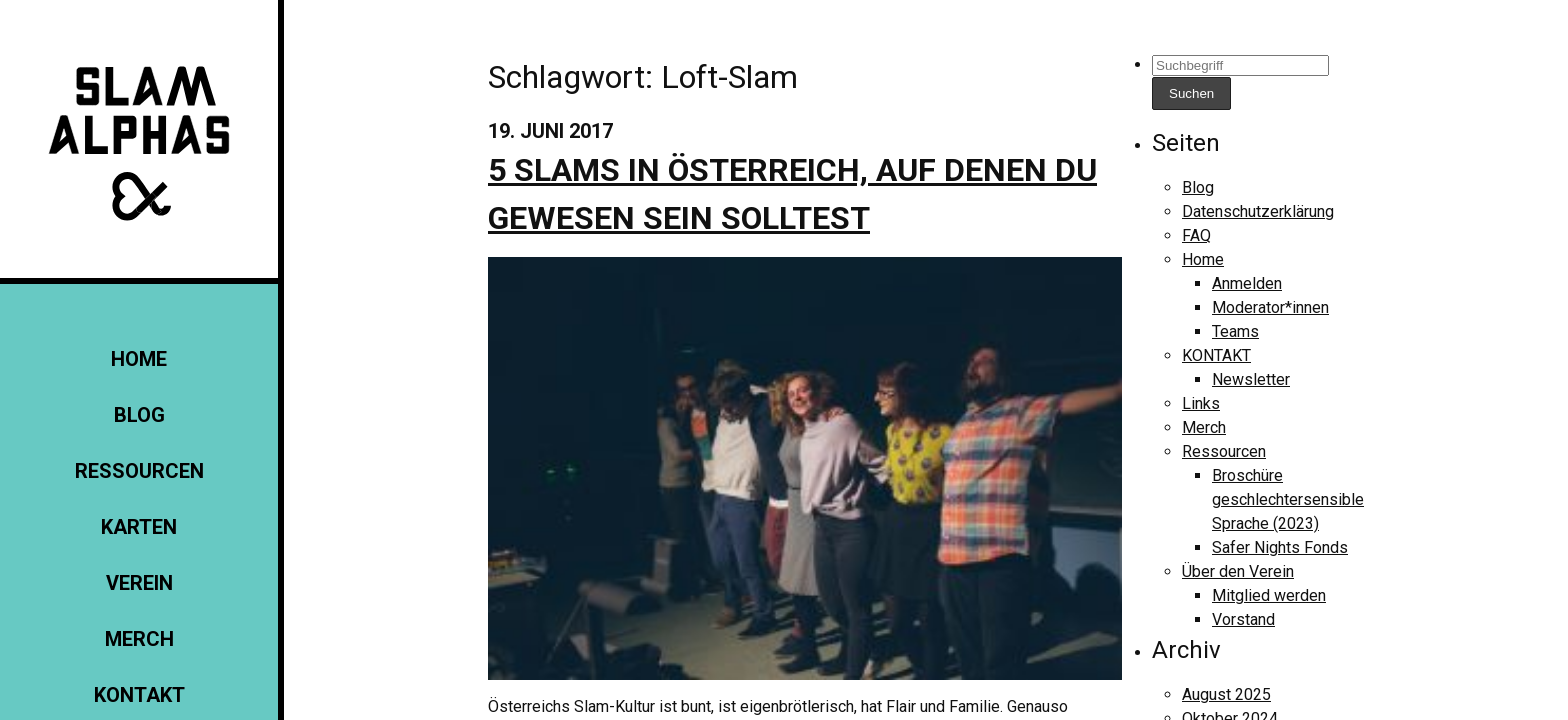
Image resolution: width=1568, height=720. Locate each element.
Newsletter (1251, 379)
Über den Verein (1238, 571)
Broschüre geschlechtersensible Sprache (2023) (1288, 499)
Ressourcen (139, 471)
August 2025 (1226, 694)
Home (139, 359)
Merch (139, 639)
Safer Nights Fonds (1280, 547)
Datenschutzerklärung (1258, 211)
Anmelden (1247, 283)
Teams (1235, 331)
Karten (139, 527)
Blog (139, 415)
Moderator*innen (1270, 307)
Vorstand (1243, 619)
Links (1201, 403)
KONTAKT (139, 695)
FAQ (1196, 235)
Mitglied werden (1269, 595)
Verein (139, 583)
